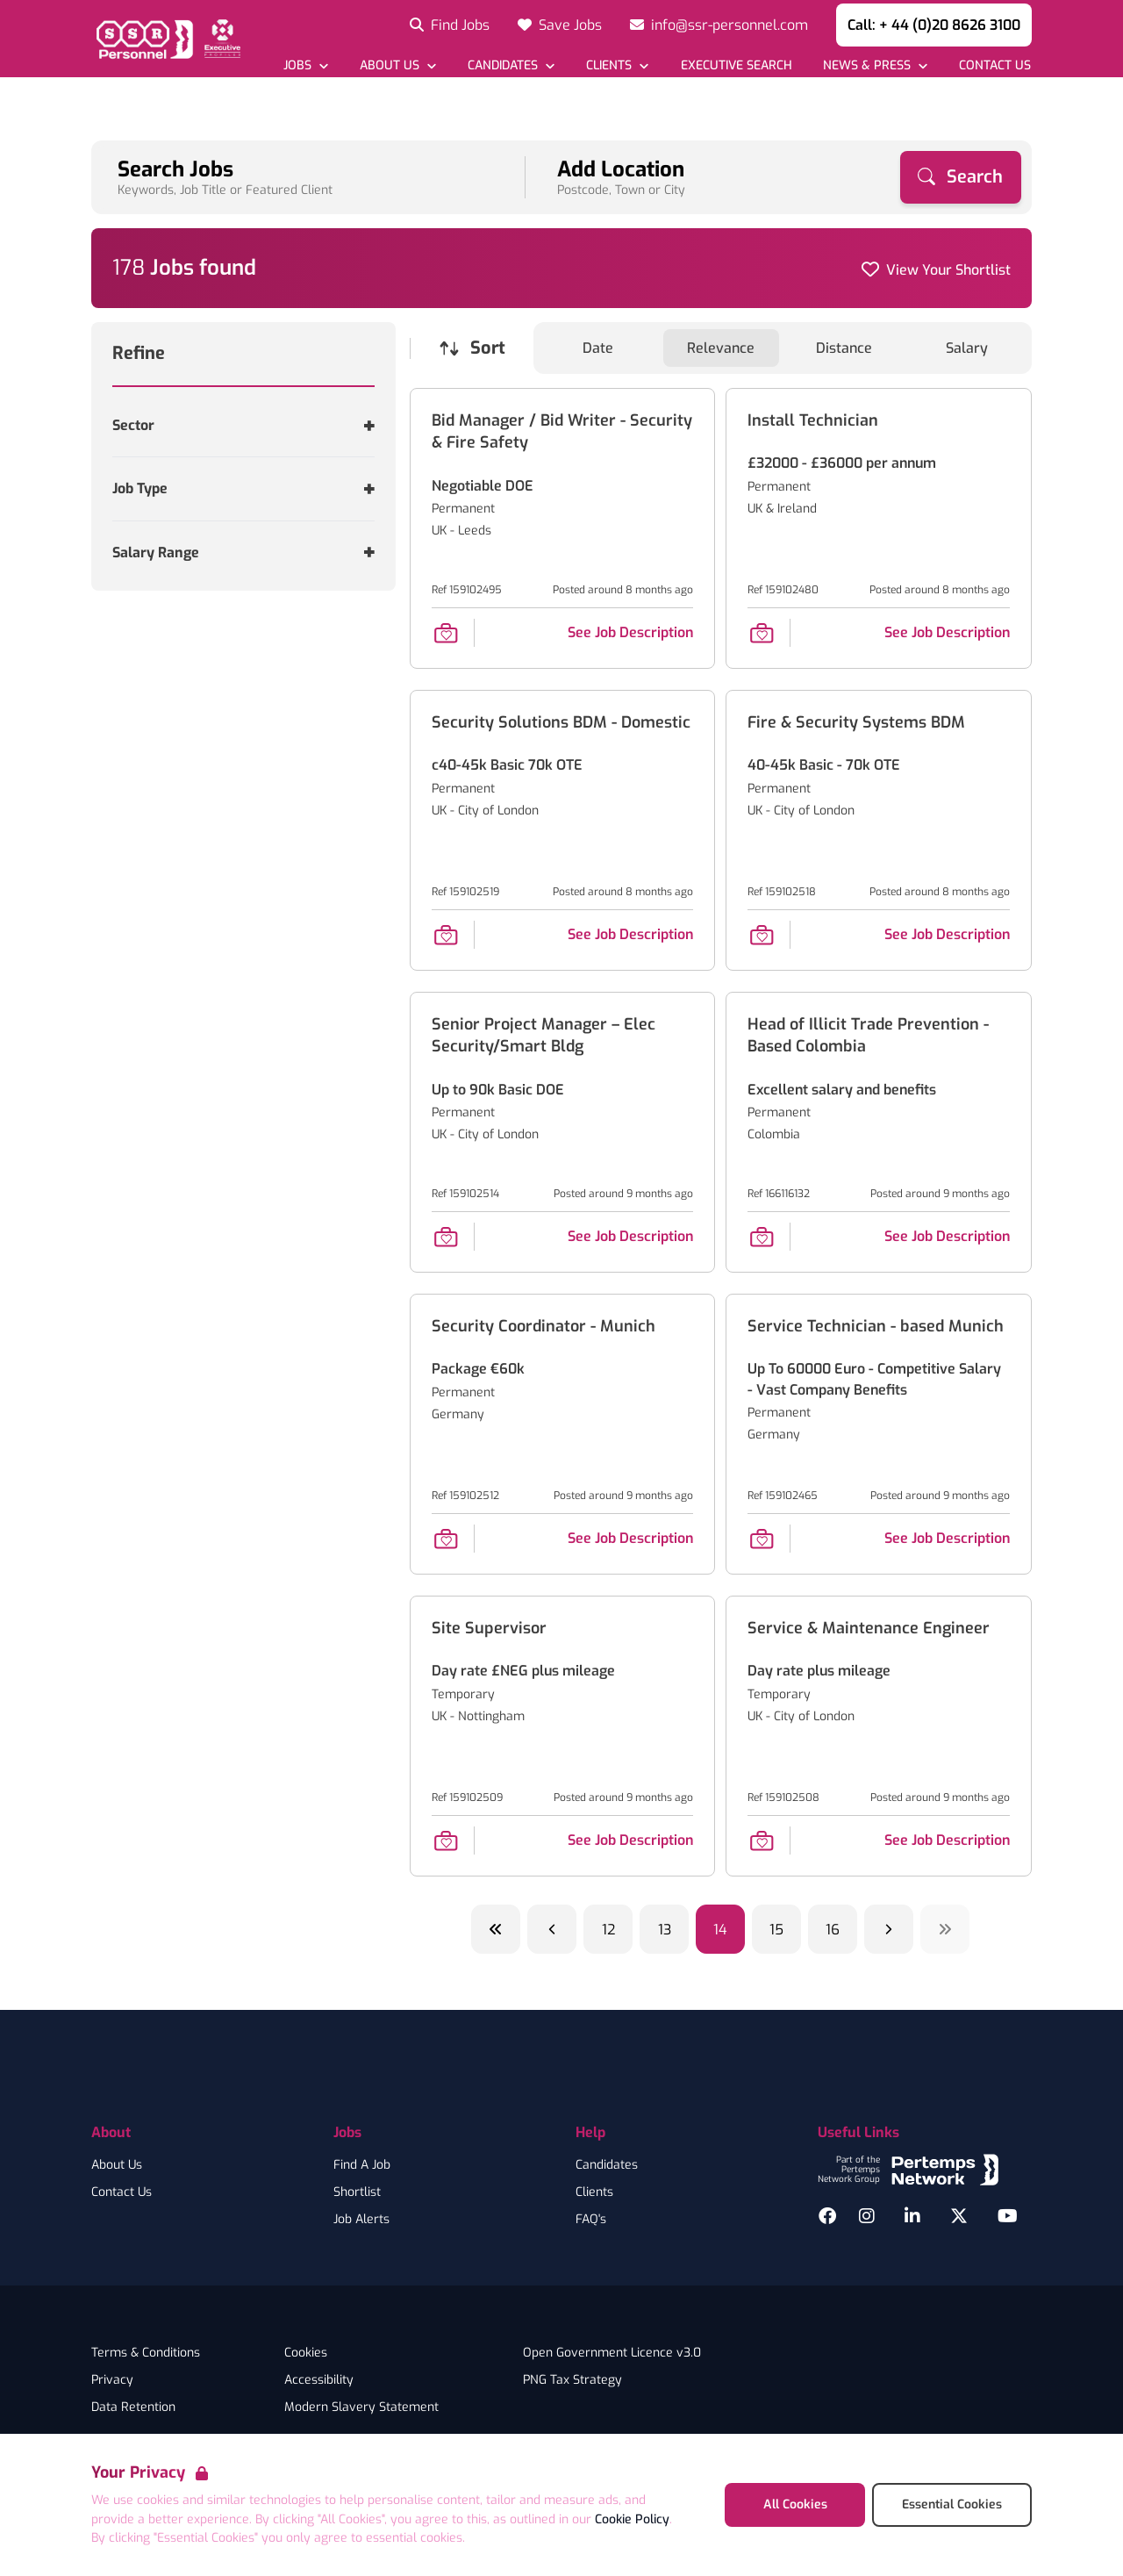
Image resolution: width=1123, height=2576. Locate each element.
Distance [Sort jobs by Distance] (844, 348)
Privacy (112, 2380)
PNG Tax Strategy (572, 2380)
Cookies (305, 2353)
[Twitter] (959, 2216)
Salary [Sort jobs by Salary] (967, 348)
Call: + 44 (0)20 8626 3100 (934, 25)
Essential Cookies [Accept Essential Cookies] (952, 2504)
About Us (116, 2165)
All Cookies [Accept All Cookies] (795, 2504)
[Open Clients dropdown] (617, 65)
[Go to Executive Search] (735, 65)
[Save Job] (446, 633)
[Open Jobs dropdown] (306, 65)
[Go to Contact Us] (994, 65)
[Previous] (551, 1929)
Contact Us (121, 2192)
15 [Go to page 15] (776, 1929)
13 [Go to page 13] (664, 1929)
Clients (594, 2192)
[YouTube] (1008, 2216)
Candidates (607, 2165)
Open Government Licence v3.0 (612, 2353)
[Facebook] (827, 2216)
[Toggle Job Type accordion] (243, 488)
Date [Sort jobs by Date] (598, 348)
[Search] (960, 177)
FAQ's (591, 2220)
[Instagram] (867, 2216)
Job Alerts (361, 2220)
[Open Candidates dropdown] (511, 65)
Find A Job (361, 2165)
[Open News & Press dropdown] (875, 65)
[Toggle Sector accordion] (243, 425)
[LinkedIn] (912, 2216)
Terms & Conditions (145, 2353)
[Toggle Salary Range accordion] (243, 552)
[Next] (888, 1929)
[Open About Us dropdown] (398, 65)
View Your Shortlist (948, 270)
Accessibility (319, 2380)
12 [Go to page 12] (608, 1929)
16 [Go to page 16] (833, 1929)
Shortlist (357, 2192)
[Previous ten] (495, 1929)
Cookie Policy (632, 2519)
